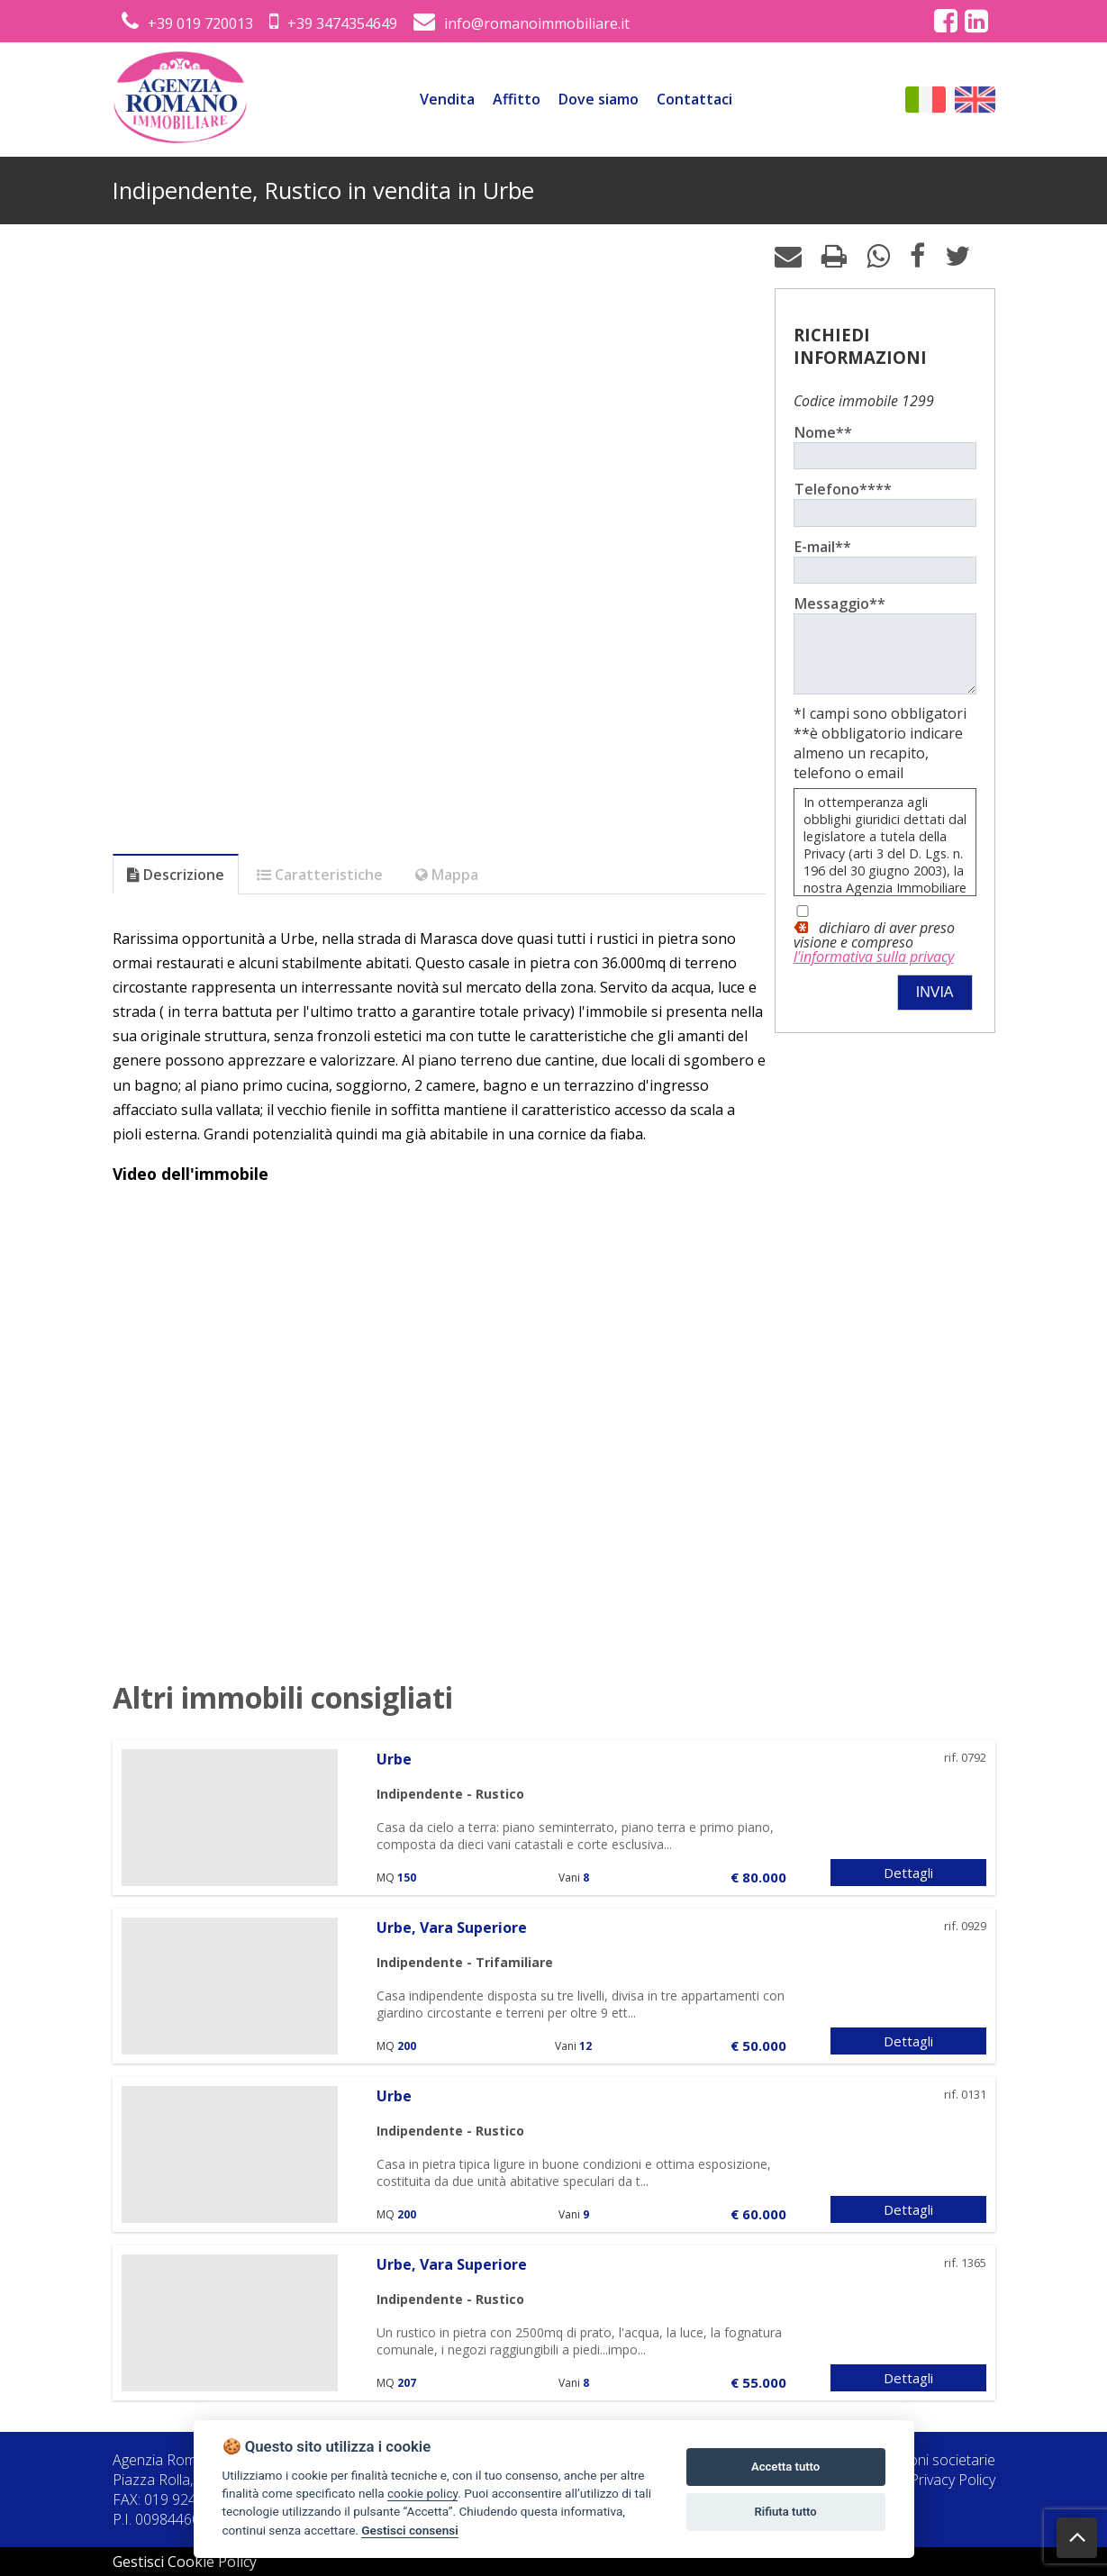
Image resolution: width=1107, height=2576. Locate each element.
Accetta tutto (785, 2466)
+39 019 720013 (187, 23)
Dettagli (908, 1873)
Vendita (447, 99)
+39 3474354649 (333, 23)
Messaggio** (839, 603)
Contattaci (694, 99)
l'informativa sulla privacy (874, 970)
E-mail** (822, 547)
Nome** (823, 432)
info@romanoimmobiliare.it (521, 23)
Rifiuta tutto (785, 2511)
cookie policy (422, 2493)
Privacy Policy (952, 2480)
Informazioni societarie (921, 2460)
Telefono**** (843, 489)
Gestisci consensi (409, 2530)
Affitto (516, 99)
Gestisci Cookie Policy (185, 2561)
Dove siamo (598, 99)
